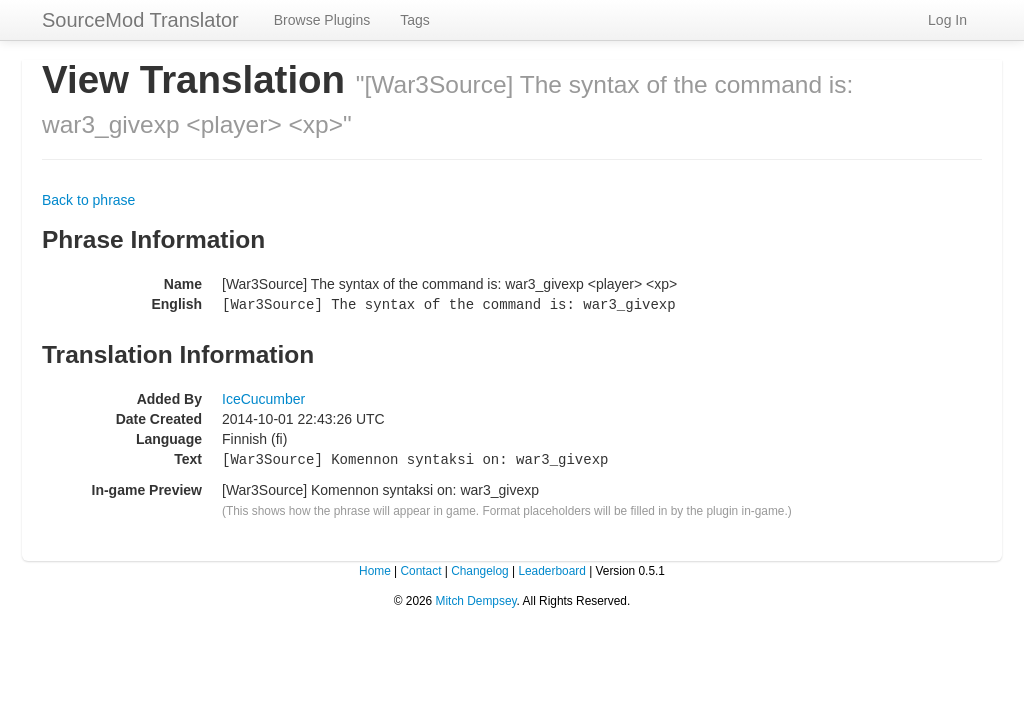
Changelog (480, 568)
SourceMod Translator (140, 20)
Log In (947, 20)
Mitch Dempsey (476, 598)
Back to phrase (88, 200)
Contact (420, 568)
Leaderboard (551, 568)
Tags (415, 20)
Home (375, 568)
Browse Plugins (322, 20)
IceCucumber (263, 398)
